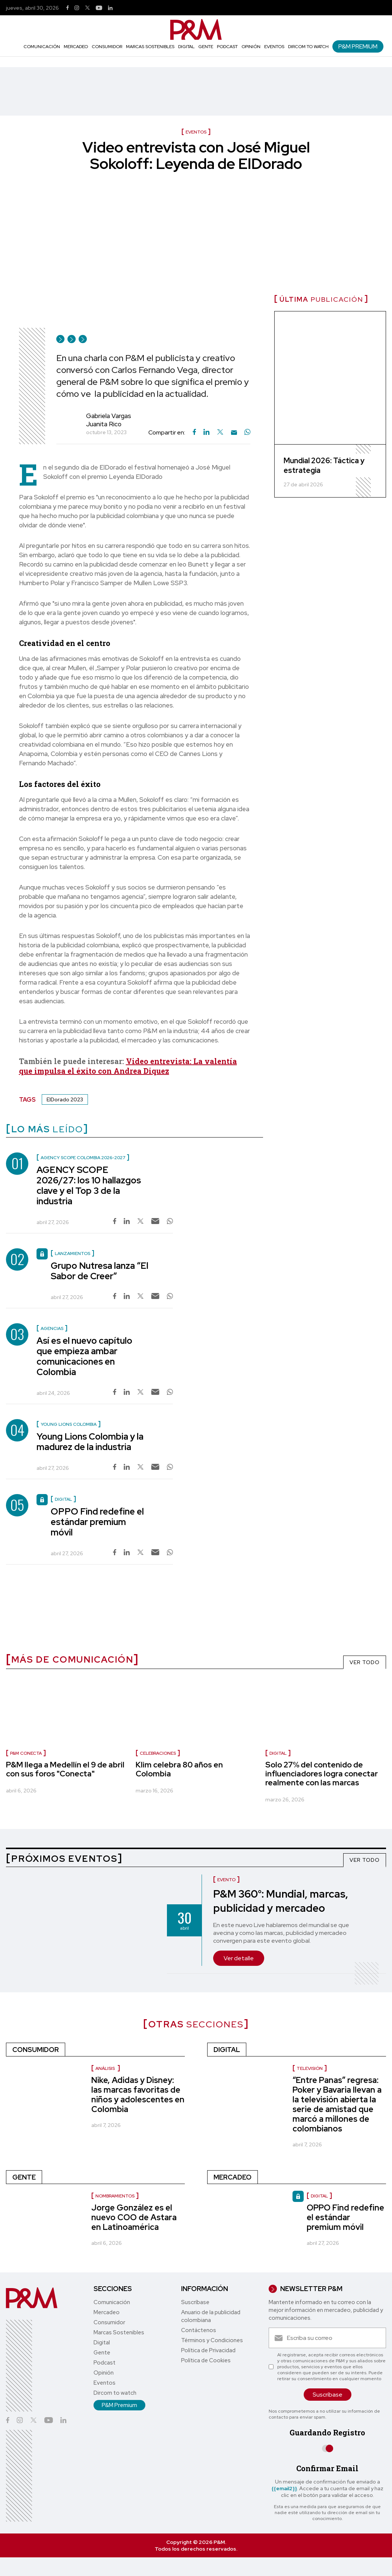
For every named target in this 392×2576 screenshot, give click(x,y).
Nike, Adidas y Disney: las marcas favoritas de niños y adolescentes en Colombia (137, 2095)
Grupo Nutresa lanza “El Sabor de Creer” (99, 1271)
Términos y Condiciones (212, 2340)
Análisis (105, 2068)
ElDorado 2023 (65, 1099)
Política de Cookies (206, 2360)
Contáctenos (198, 2330)
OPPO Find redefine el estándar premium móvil (97, 1522)
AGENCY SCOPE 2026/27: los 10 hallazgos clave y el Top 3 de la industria (89, 1185)
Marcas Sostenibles (150, 47)
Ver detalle (239, 1958)
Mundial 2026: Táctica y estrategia (324, 465)
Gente (205, 47)
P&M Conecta (26, 1753)
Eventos (274, 47)
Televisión (310, 2068)
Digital (186, 47)
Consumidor (107, 47)
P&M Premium (357, 46)
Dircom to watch (308, 47)
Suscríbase (195, 2302)
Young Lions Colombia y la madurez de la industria (90, 1442)
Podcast (227, 47)
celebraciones (158, 1753)
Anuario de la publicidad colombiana (210, 2316)
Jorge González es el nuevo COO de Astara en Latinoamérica (134, 2217)
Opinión (250, 47)
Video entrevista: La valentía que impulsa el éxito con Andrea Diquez (128, 1066)
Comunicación (41, 47)
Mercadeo (76, 47)
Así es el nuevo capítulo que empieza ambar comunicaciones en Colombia (84, 1356)
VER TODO (365, 1662)
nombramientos (115, 2196)
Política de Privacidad (208, 2350)
